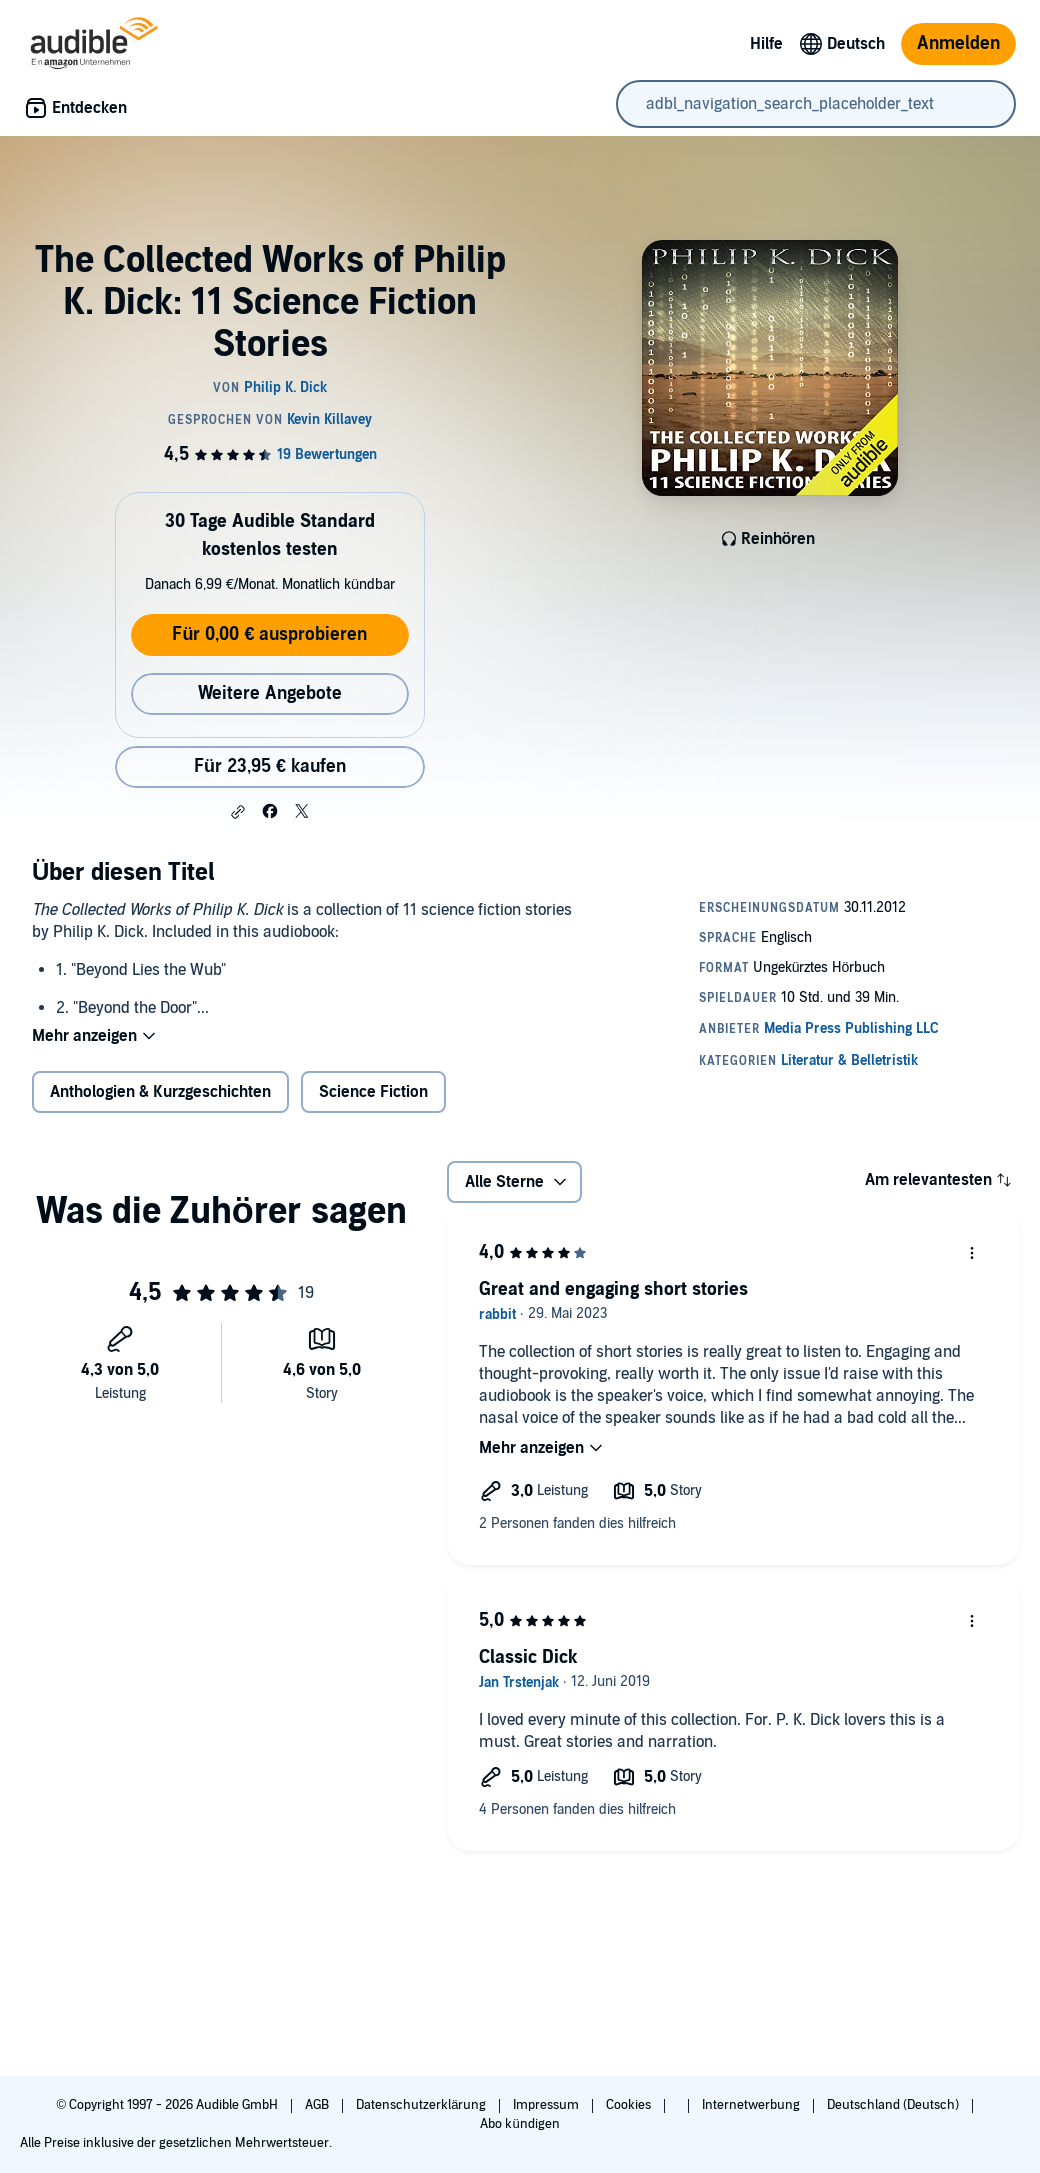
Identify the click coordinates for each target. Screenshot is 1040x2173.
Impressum (547, 2105)
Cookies (630, 2105)
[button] (238, 812)
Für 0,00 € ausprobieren (269, 634)
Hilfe (766, 44)
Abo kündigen (519, 2124)
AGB (318, 2105)
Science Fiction (373, 1092)
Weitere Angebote (270, 693)
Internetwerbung (752, 2105)
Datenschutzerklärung (422, 2105)
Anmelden (958, 43)
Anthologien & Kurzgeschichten (160, 1092)
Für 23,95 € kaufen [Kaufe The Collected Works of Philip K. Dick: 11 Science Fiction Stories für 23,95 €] (270, 766)
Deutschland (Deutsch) (894, 2105)
